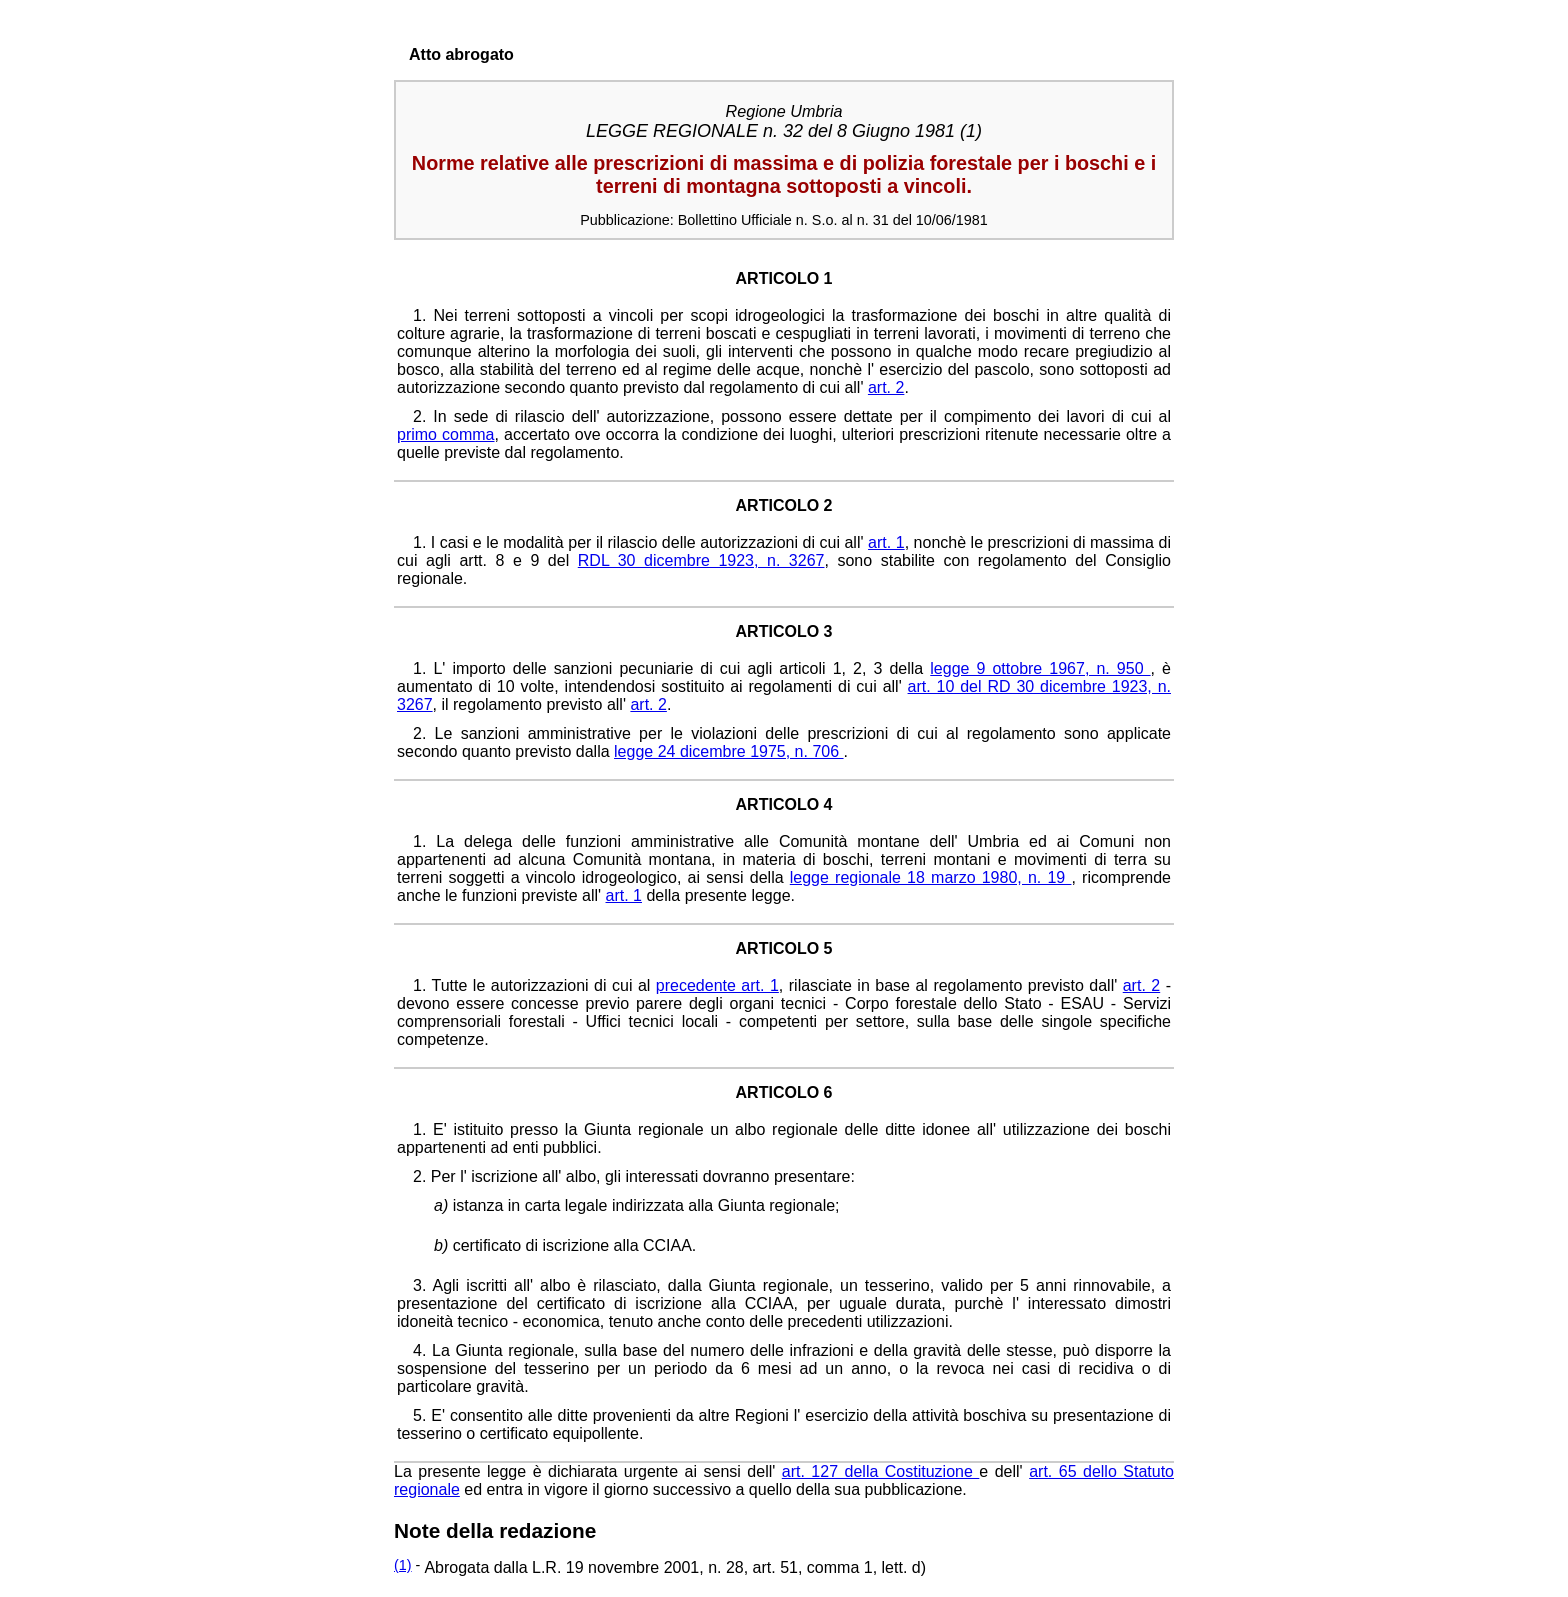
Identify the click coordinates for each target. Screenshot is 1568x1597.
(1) (403, 1565)
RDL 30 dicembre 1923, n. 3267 (701, 560)
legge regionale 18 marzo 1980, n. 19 (931, 877)
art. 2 (886, 387)
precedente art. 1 (717, 985)
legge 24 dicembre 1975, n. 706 (729, 751)
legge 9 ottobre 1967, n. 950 (1040, 668)
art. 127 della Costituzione (881, 1471)
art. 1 (886, 542)
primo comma (446, 434)
